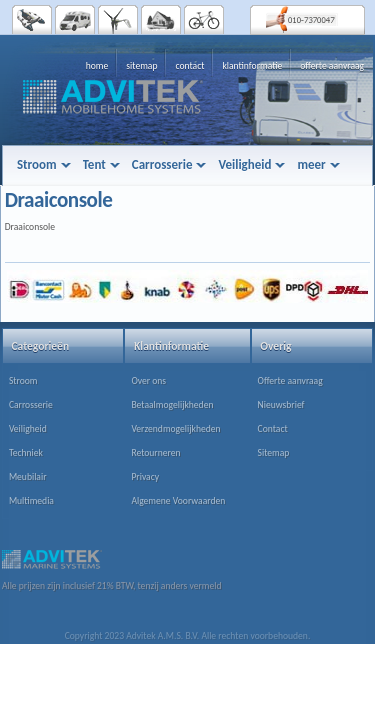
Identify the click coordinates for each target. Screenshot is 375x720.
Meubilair (28, 477)
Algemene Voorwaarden (178, 501)
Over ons (148, 381)
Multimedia (31, 501)
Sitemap (274, 453)
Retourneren (155, 453)
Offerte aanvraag (290, 381)
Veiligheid (28, 429)
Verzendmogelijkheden (175, 429)
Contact (273, 429)
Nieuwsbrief (281, 405)
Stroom (23, 381)
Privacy (145, 477)
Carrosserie (31, 405)
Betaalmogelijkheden (172, 405)
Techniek (26, 453)
